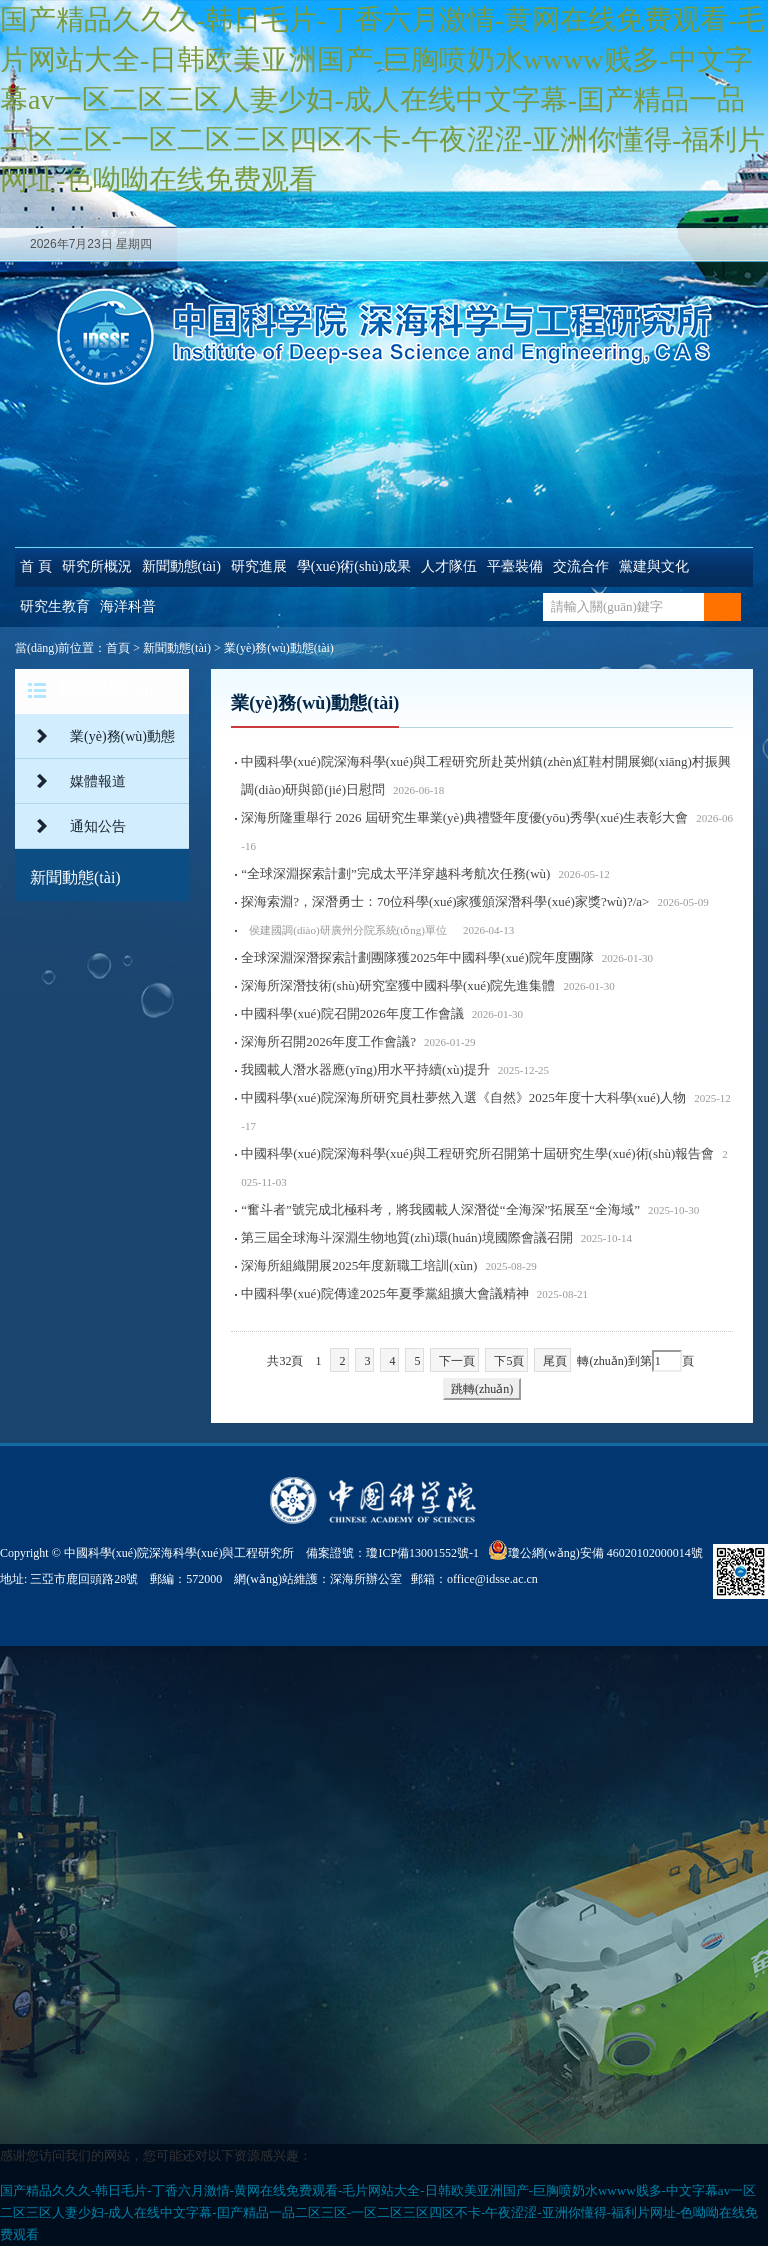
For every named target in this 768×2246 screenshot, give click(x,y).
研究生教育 (55, 606)
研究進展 (259, 566)
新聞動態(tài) (181, 566)
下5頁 (509, 1361)
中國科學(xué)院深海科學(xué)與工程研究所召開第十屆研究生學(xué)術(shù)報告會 (477, 1153)
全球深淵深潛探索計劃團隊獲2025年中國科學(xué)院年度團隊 (417, 957)
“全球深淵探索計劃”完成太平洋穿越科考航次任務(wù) (395, 873)
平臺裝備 (515, 566)
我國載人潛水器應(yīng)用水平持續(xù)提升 (365, 1069)
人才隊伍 (449, 566)
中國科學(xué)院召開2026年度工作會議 (352, 1013)
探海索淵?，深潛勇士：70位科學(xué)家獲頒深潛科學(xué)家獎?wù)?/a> (474, 901)
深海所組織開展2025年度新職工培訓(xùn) (359, 1265)
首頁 (118, 648)
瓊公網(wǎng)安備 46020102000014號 (595, 1550)
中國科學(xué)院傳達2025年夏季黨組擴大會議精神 (384, 1293)
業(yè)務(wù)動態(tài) (279, 648)
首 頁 (36, 566)
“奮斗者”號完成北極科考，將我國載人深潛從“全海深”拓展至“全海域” (440, 1209)
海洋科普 (128, 606)
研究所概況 (97, 566)
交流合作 (581, 566)
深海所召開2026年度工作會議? (328, 1041)
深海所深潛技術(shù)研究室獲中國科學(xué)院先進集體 (398, 985)
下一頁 (457, 1361)
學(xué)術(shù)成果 (354, 566)
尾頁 (555, 1361)
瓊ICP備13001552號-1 (425, 1553)
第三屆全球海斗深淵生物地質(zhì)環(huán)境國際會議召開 (406, 1237)
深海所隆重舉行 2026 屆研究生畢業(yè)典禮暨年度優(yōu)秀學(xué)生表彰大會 (464, 817)
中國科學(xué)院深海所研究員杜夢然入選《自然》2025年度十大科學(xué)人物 (463, 1097)
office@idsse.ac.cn (492, 1579)
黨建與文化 (654, 566)
